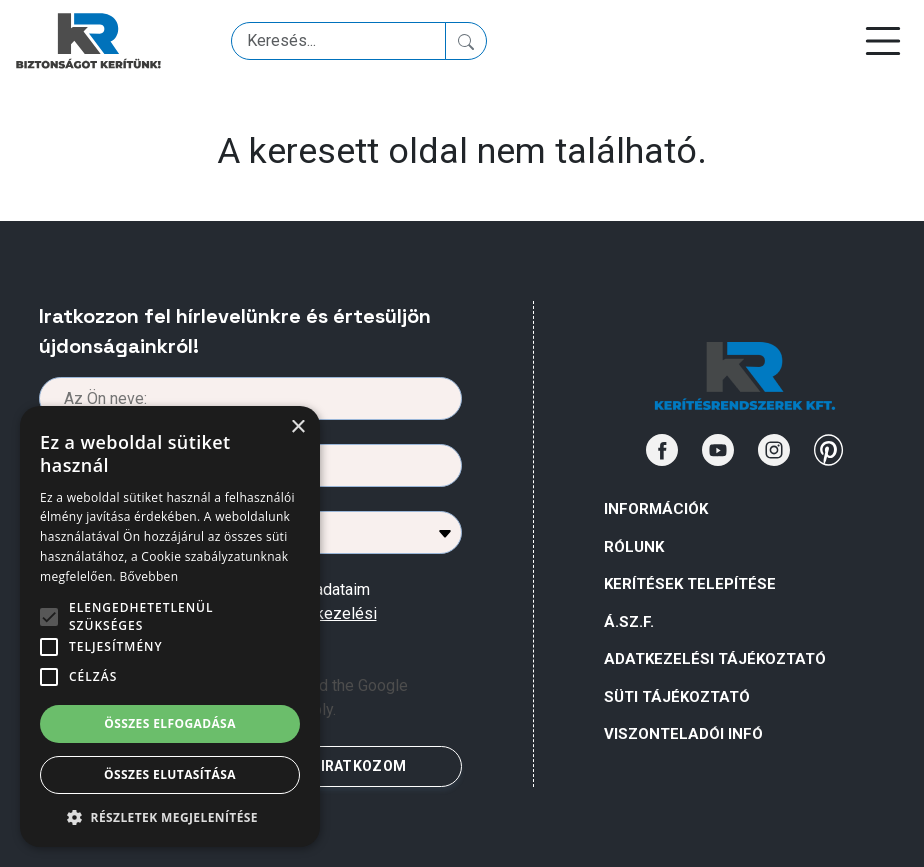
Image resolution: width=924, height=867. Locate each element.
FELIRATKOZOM (351, 766)
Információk (656, 509)
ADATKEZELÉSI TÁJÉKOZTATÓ (715, 659)
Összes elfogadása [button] (170, 723)
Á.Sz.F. (629, 622)
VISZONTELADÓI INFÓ (683, 734)
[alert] (170, 626)
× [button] (297, 427)
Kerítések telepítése (690, 584)
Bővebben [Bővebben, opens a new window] (148, 576)
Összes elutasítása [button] (170, 774)
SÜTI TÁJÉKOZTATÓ (677, 697)
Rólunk (634, 547)
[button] (170, 817)
